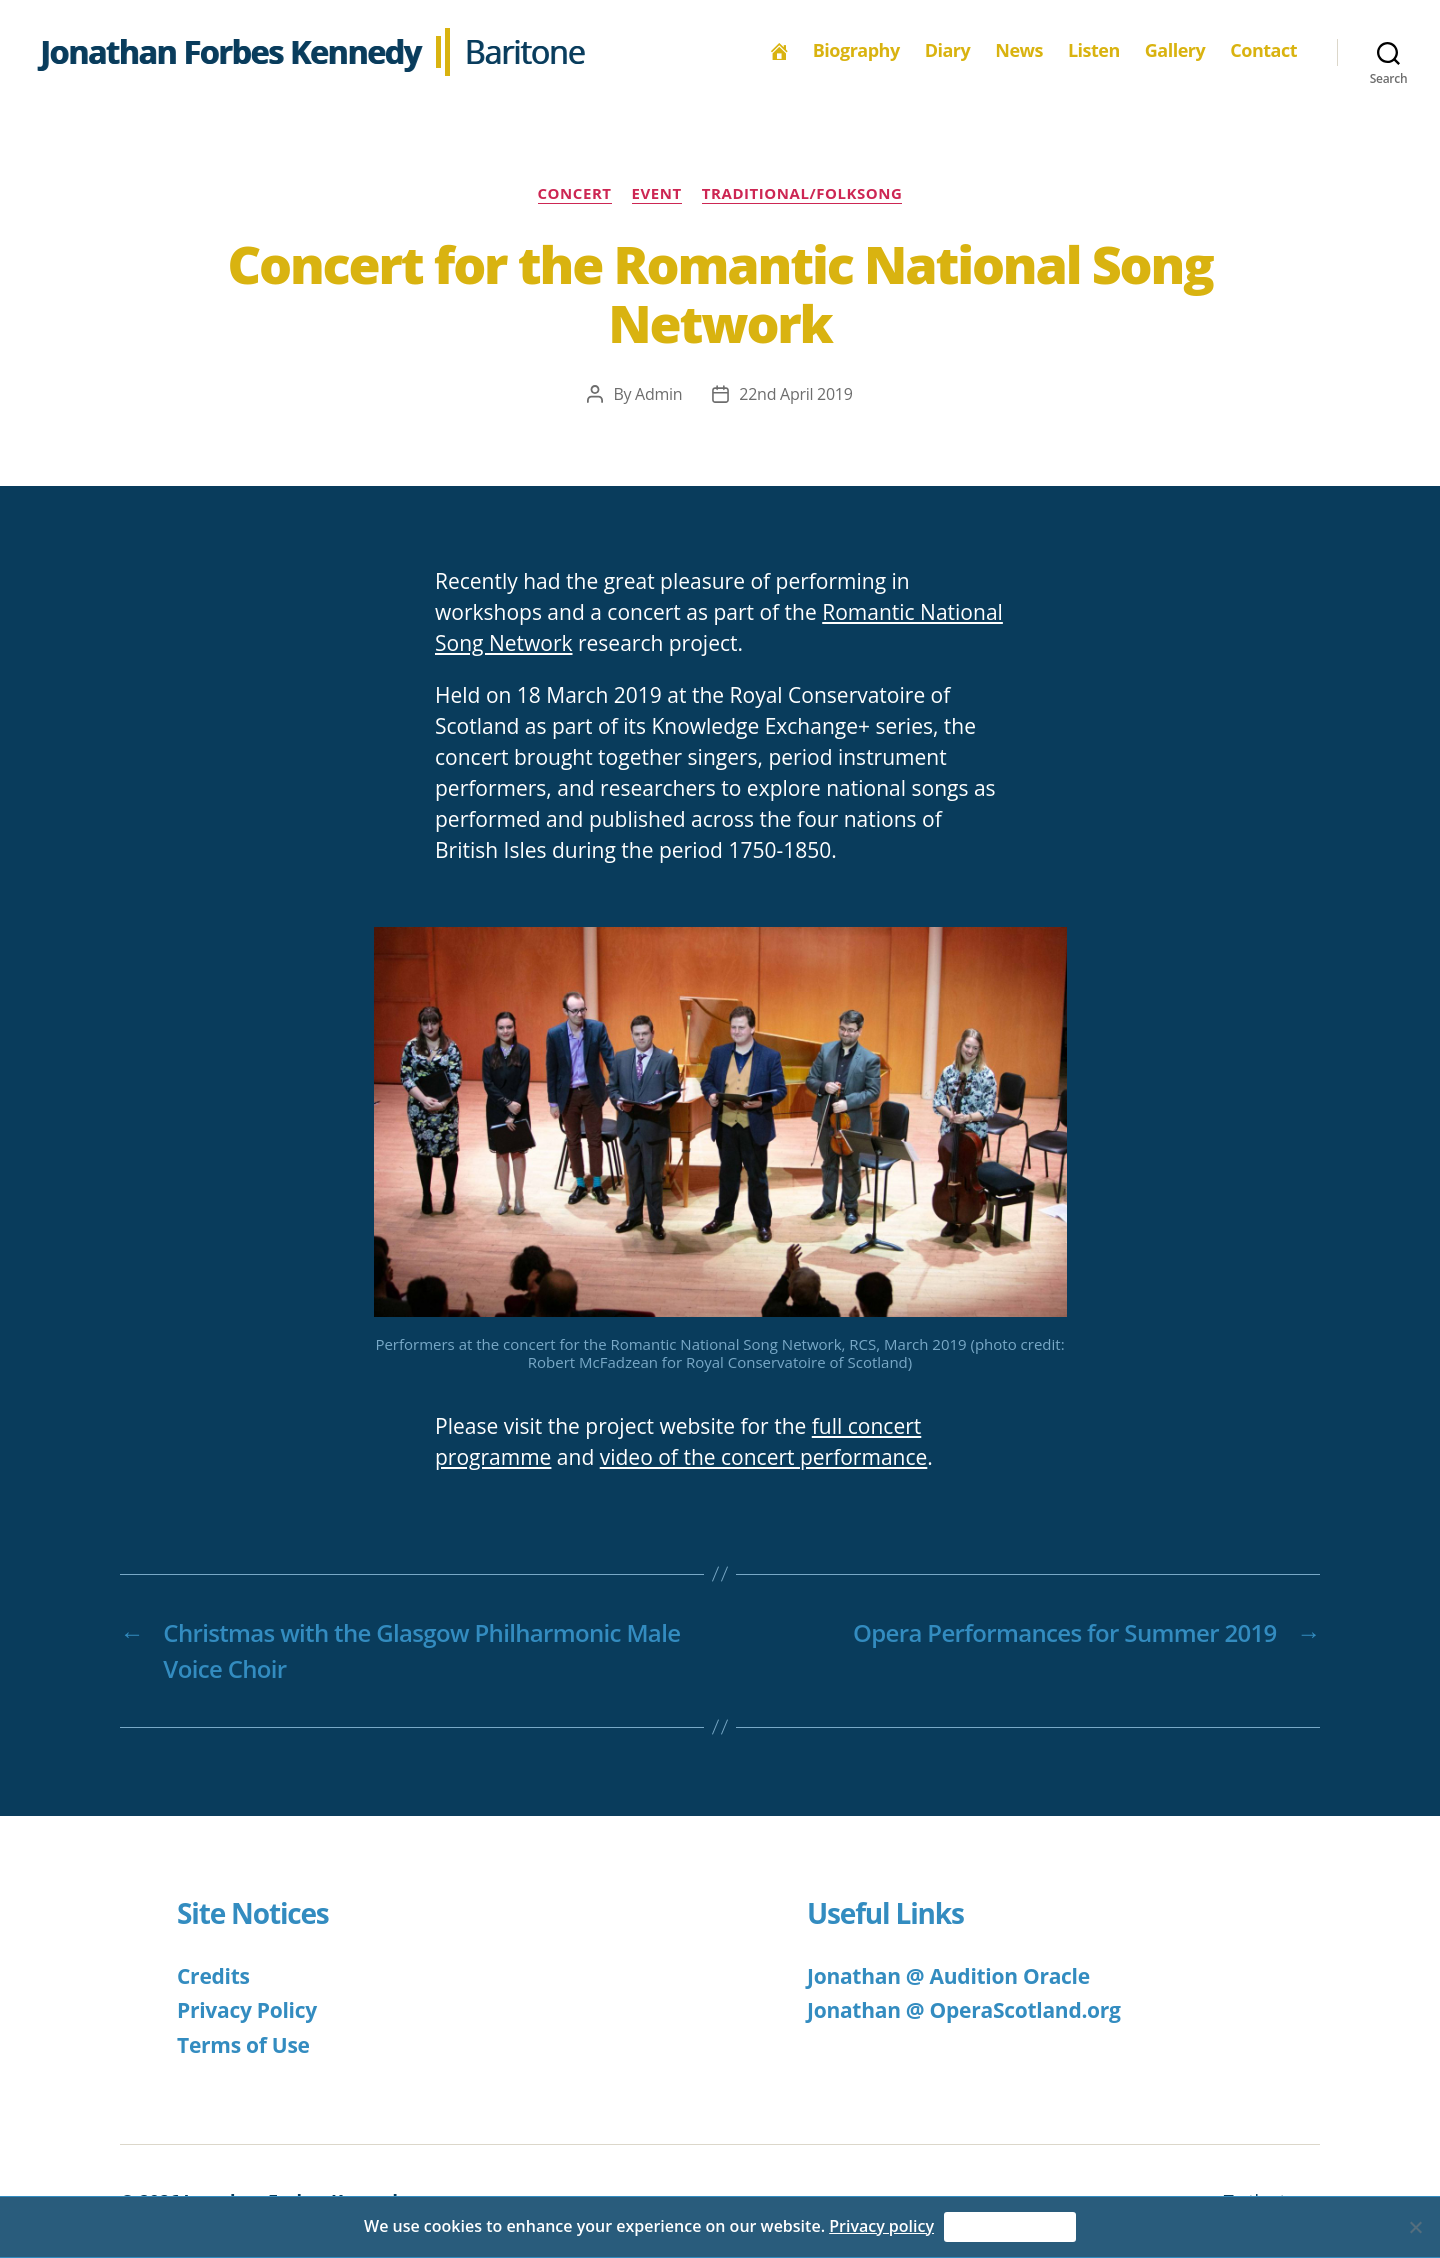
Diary (948, 51)
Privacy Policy (247, 2010)
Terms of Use (243, 2045)
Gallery (1175, 51)
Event (657, 193)
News (1019, 51)
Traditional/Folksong (802, 193)
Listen (1094, 51)
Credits (213, 1976)
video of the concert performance (764, 1457)
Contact (1263, 51)
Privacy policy (881, 2226)
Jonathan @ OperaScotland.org (964, 2010)
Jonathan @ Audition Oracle (948, 1976)
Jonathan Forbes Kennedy (230, 52)
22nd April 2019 (795, 394)
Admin (658, 394)
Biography (856, 51)
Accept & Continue (1010, 2227)
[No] (1415, 2227)
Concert (575, 193)
